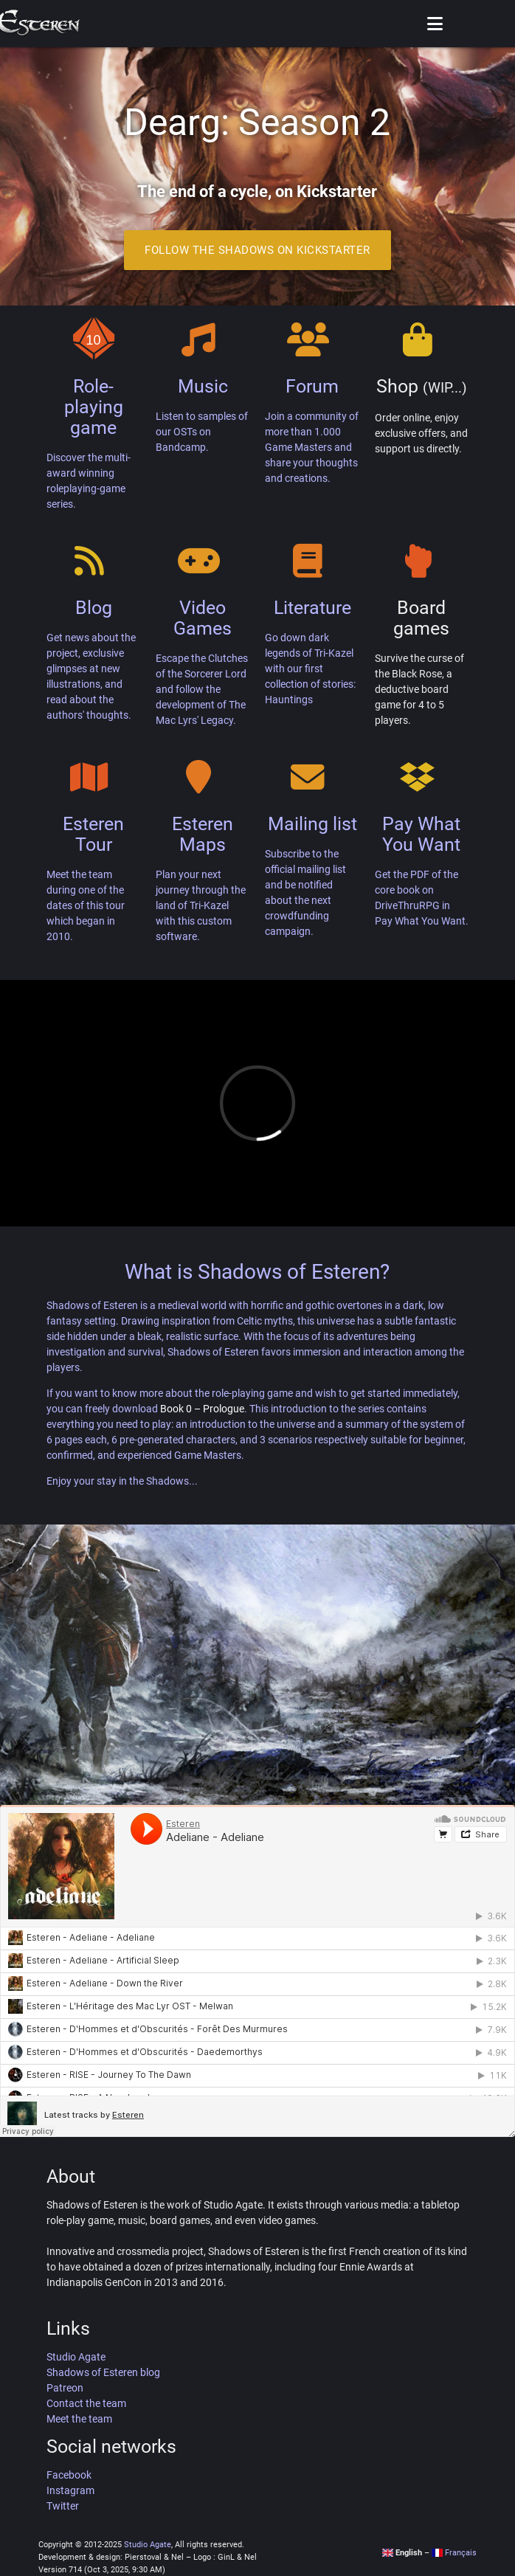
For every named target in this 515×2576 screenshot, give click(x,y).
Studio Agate (76, 2357)
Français (454, 2553)
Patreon (64, 2388)
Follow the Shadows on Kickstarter (257, 250)
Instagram (70, 2490)
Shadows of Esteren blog (103, 2372)
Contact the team (86, 2403)
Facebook (68, 2475)
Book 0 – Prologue (202, 1409)
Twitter (62, 2506)
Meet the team (79, 2419)
